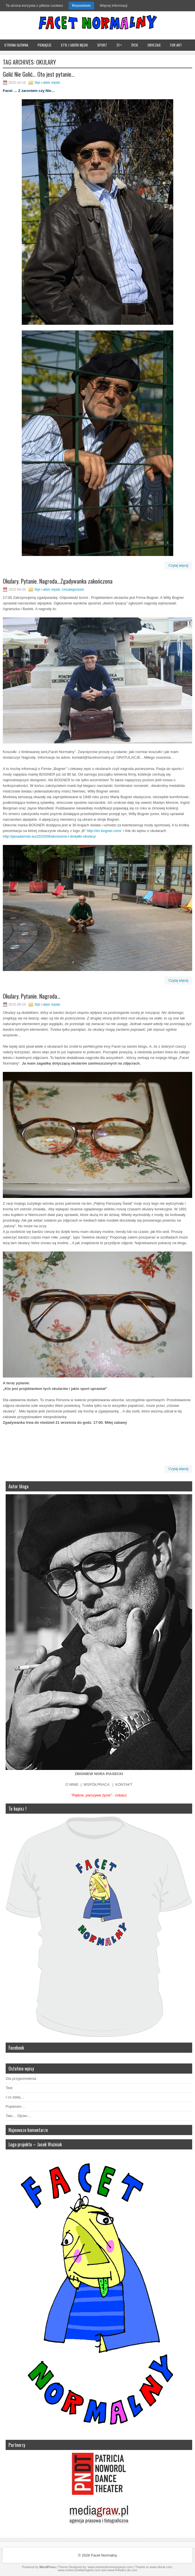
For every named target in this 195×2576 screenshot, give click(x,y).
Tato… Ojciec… (18, 2116)
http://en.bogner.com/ (104, 831)
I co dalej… (15, 2097)
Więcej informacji (113, 5)
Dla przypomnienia (21, 2078)
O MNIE (72, 1784)
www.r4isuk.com (161, 2567)
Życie (134, 45)
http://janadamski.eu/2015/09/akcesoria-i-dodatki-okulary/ (49, 836)
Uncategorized (73, 589)
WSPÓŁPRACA (96, 1784)
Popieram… (15, 2106)
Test (9, 2088)
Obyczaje (154, 45)
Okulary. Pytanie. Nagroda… (31, 996)
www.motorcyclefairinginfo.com (79, 2570)
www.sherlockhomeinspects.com (110, 2567)
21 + (119, 45)
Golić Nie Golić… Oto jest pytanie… (39, 74)
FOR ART (176, 45)
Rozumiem (81, 5)
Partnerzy (16, 2445)
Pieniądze (44, 45)
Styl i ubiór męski (74, 45)
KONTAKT (123, 1784)
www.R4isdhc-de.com (122, 2570)
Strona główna (16, 45)
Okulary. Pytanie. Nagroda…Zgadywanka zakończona (57, 581)
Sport (102, 45)
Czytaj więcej (178, 566)
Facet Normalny (104, 2555)
